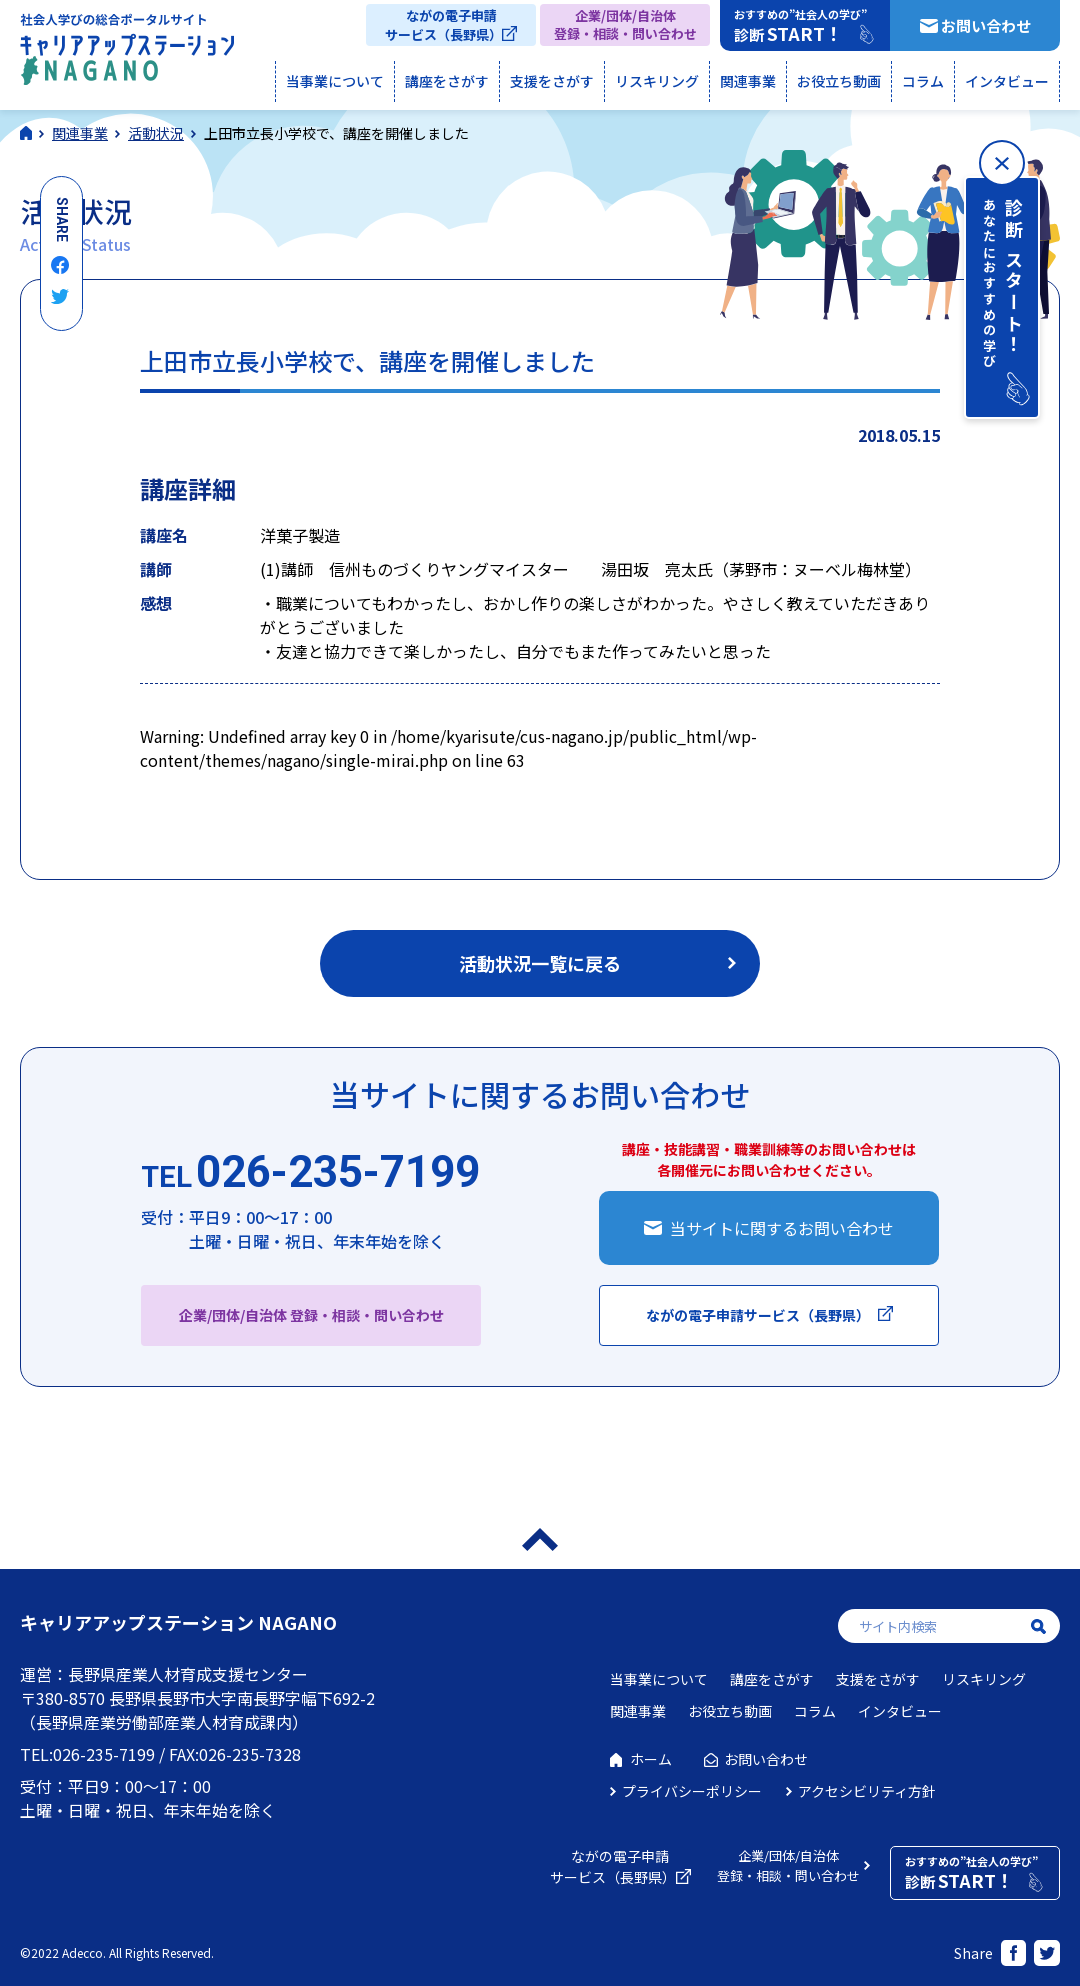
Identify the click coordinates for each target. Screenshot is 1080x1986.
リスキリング (657, 81)
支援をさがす (552, 81)
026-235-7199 (310, 1173)
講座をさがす (447, 81)
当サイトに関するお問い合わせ (782, 1228)
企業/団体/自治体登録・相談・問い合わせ (625, 24)
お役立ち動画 (839, 81)
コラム (923, 81)
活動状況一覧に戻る (540, 963)
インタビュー (1007, 81)
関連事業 (748, 81)
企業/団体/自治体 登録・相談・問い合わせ (311, 1315)
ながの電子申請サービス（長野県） (443, 25)
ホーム (651, 1759)
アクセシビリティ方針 (867, 1791)
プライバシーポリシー (692, 1791)
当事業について (335, 81)
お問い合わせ (986, 25)
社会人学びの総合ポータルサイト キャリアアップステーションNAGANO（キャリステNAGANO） (127, 54)
